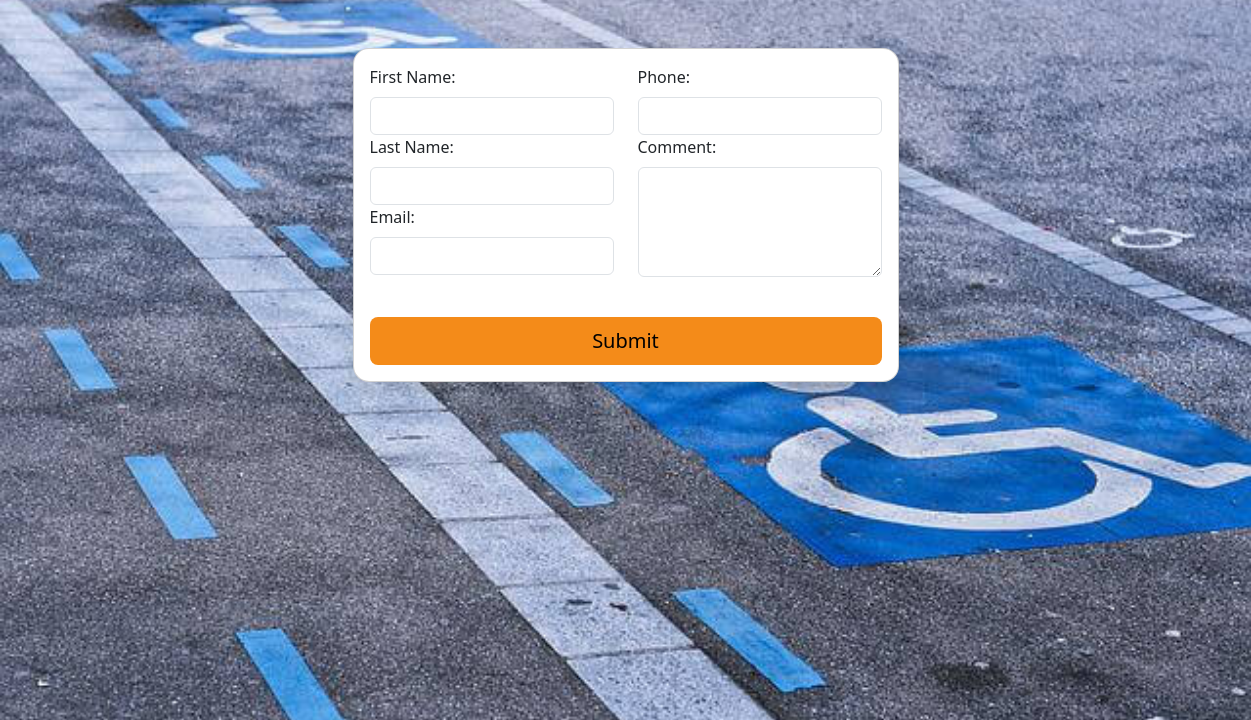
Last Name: (412, 147)
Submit (625, 340)
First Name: (413, 77)
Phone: (664, 77)
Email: (392, 217)
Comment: (677, 147)
